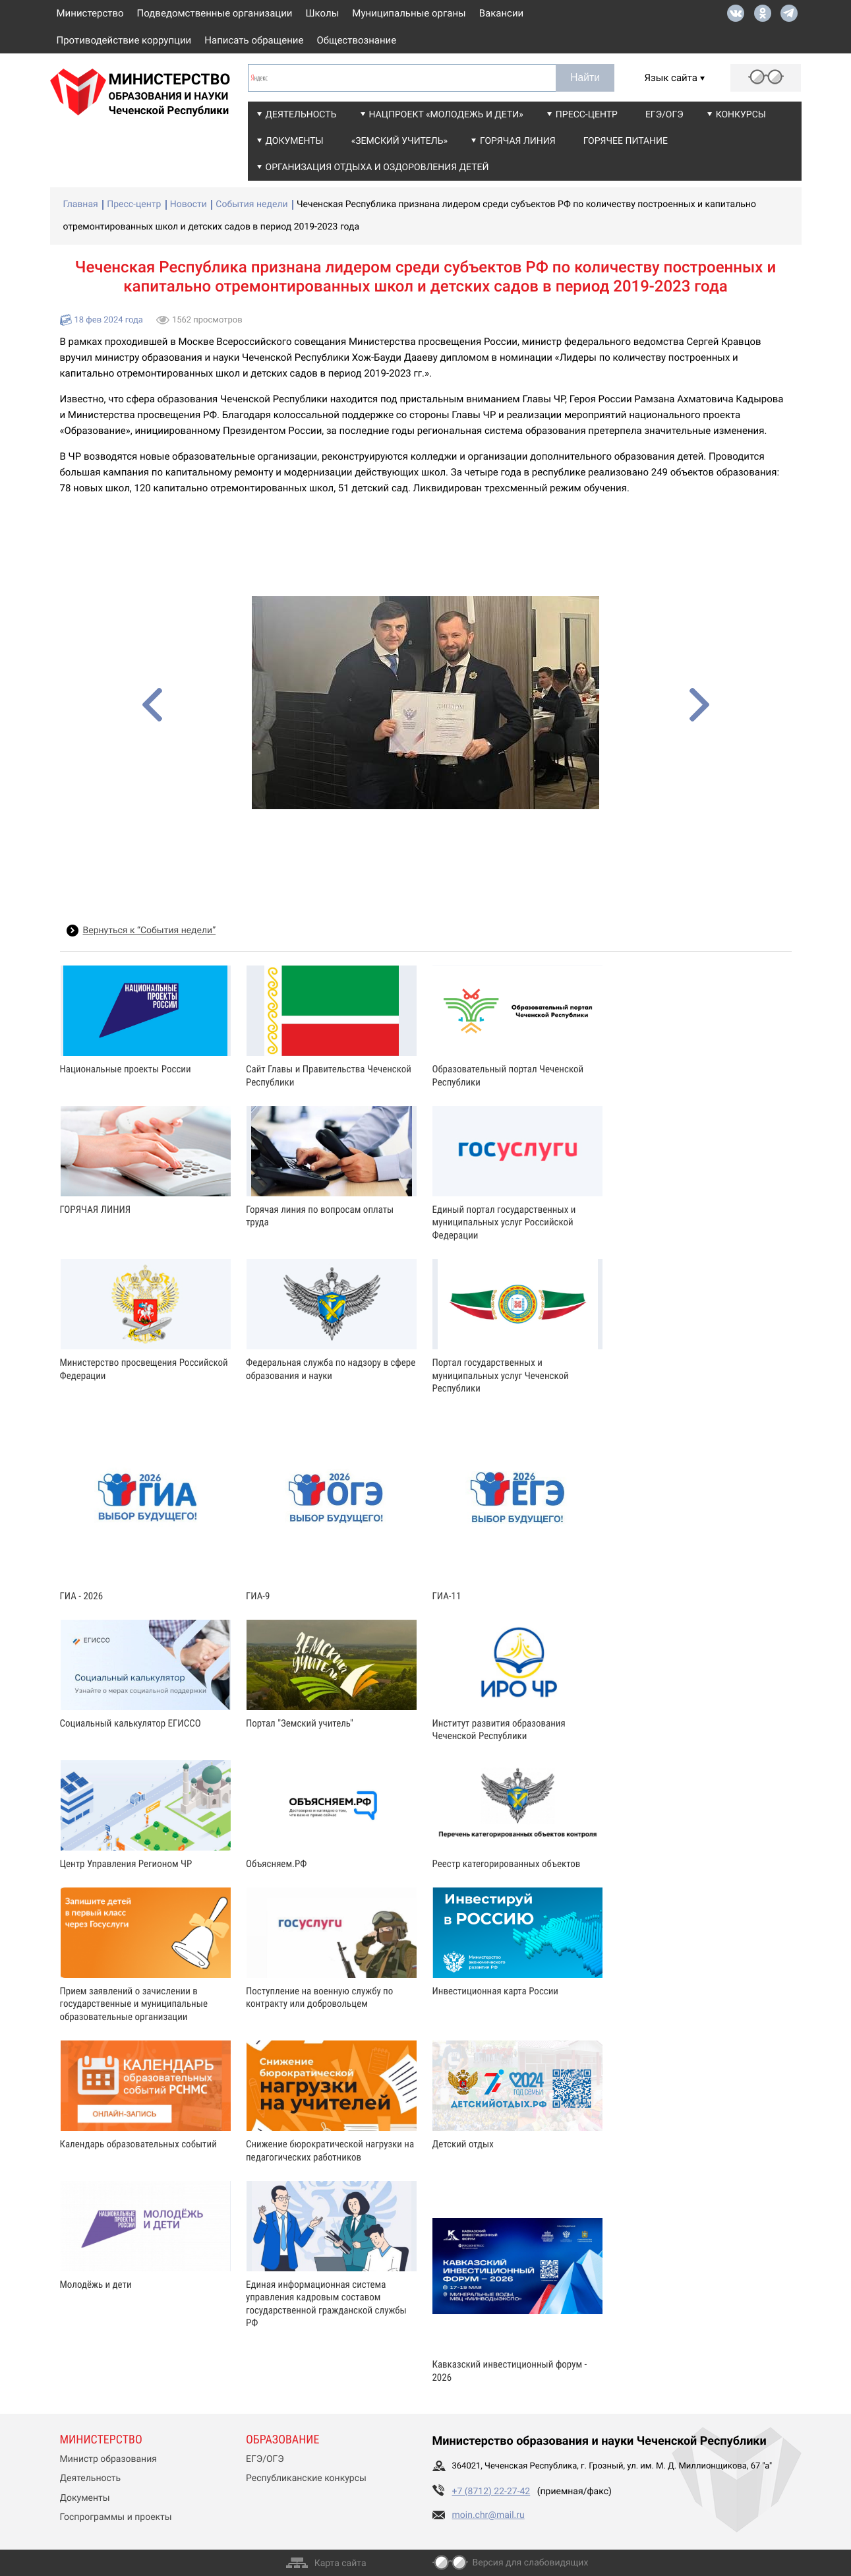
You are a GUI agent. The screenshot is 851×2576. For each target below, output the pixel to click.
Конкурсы (741, 114)
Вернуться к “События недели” (149, 930)
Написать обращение (253, 40)
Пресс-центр (587, 114)
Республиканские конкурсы (306, 2478)
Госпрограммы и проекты (116, 2517)
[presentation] (152, 705)
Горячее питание (625, 141)
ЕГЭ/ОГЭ (664, 114)
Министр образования (108, 2459)
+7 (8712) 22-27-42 (491, 2491)
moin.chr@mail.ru (488, 2515)
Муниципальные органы (408, 13)
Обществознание (356, 40)
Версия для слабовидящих (531, 2563)
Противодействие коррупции (124, 40)
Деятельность (301, 114)
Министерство (90, 13)
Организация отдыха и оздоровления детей (377, 167)
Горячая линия (518, 141)
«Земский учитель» (399, 141)
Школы (322, 13)
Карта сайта (340, 2563)
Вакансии (501, 13)
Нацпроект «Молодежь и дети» (446, 114)
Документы (295, 141)
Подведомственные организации (215, 13)
